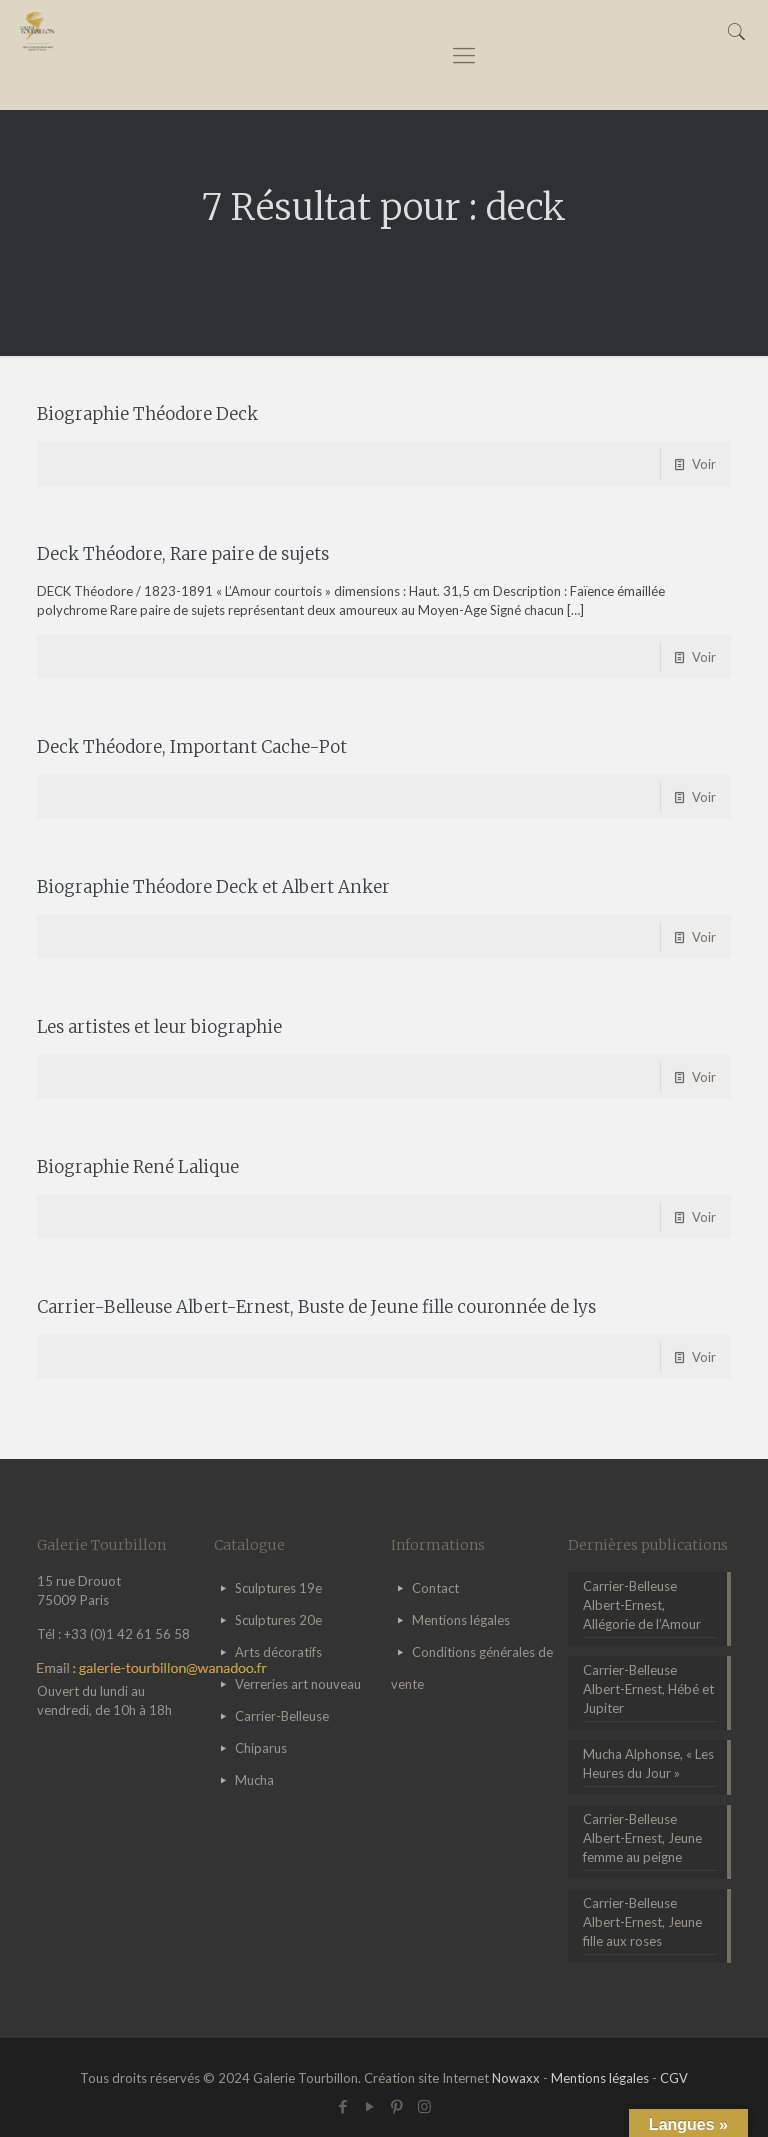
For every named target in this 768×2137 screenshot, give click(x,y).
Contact (435, 1588)
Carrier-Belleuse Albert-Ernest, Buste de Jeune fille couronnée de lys (316, 1307)
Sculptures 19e (278, 1588)
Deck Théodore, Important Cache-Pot (192, 747)
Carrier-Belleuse (282, 1716)
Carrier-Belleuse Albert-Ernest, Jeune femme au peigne (642, 1838)
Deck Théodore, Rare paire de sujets (183, 554)
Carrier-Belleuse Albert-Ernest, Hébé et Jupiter (648, 1689)
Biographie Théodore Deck (147, 414)
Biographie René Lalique (138, 1167)
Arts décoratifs (278, 1652)
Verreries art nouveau (298, 1684)
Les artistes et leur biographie (159, 1027)
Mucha (254, 1780)
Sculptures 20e (278, 1620)
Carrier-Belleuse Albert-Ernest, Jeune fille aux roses (642, 1922)
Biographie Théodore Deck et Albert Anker (213, 887)
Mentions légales (461, 1620)
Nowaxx (516, 2078)
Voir (704, 464)
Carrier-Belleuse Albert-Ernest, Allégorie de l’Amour (642, 1605)
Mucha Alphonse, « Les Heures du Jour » (648, 1763)
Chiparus (261, 1748)
